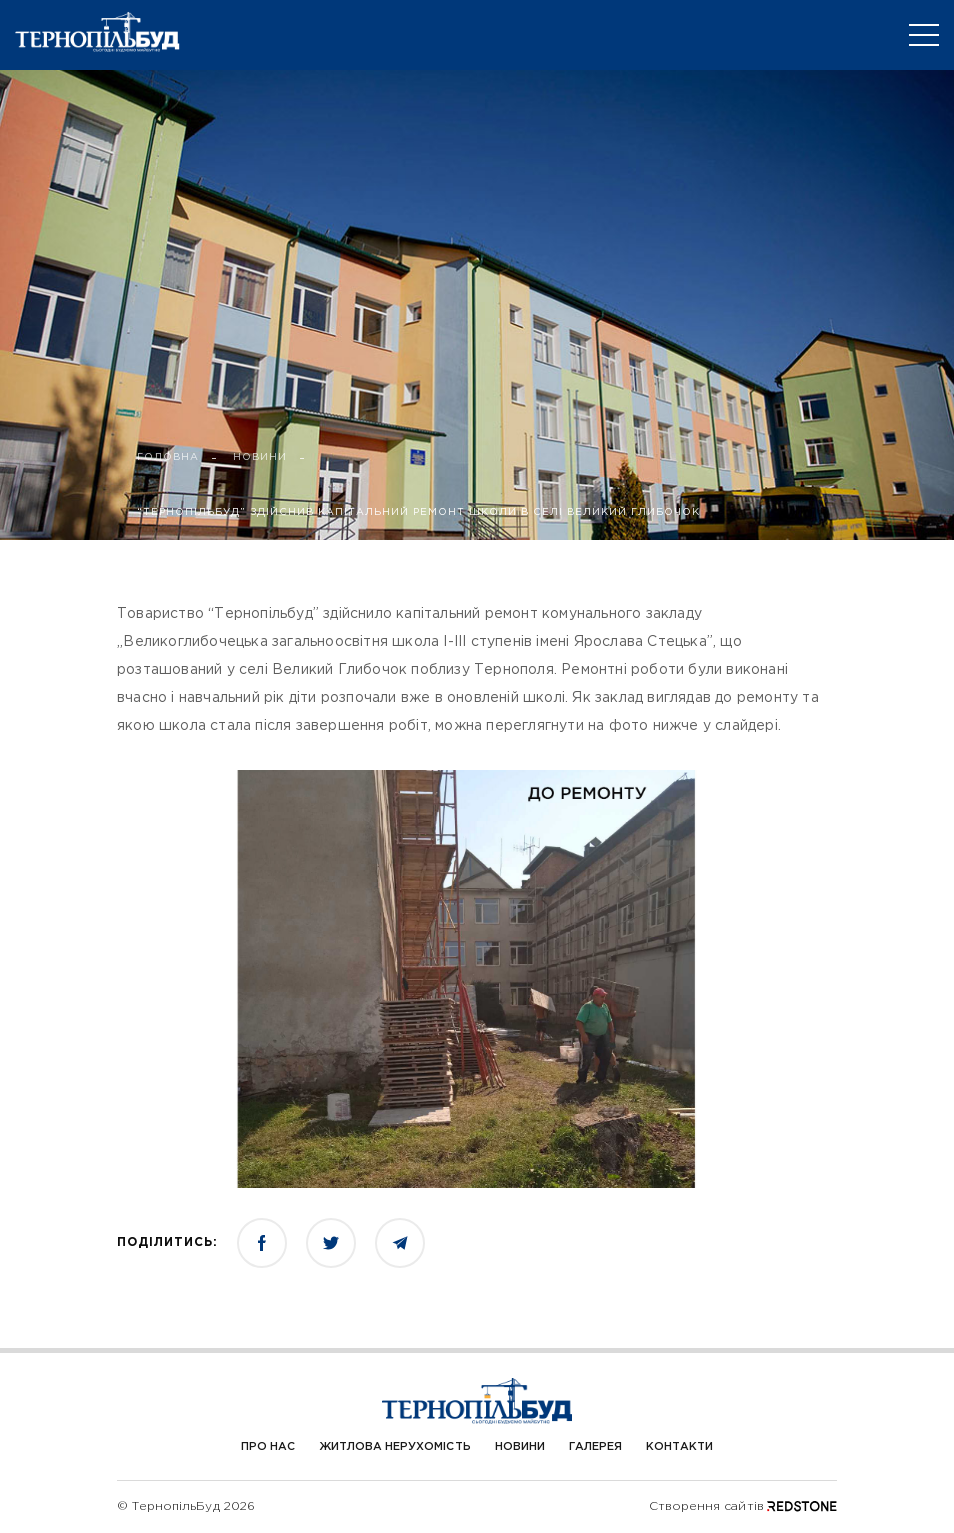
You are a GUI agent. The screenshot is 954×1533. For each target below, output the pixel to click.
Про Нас (268, 1447)
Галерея (595, 1447)
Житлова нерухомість (395, 1447)
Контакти (679, 1447)
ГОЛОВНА (168, 457)
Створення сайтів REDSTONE (743, 1506)
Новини (520, 1447)
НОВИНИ (260, 457)
